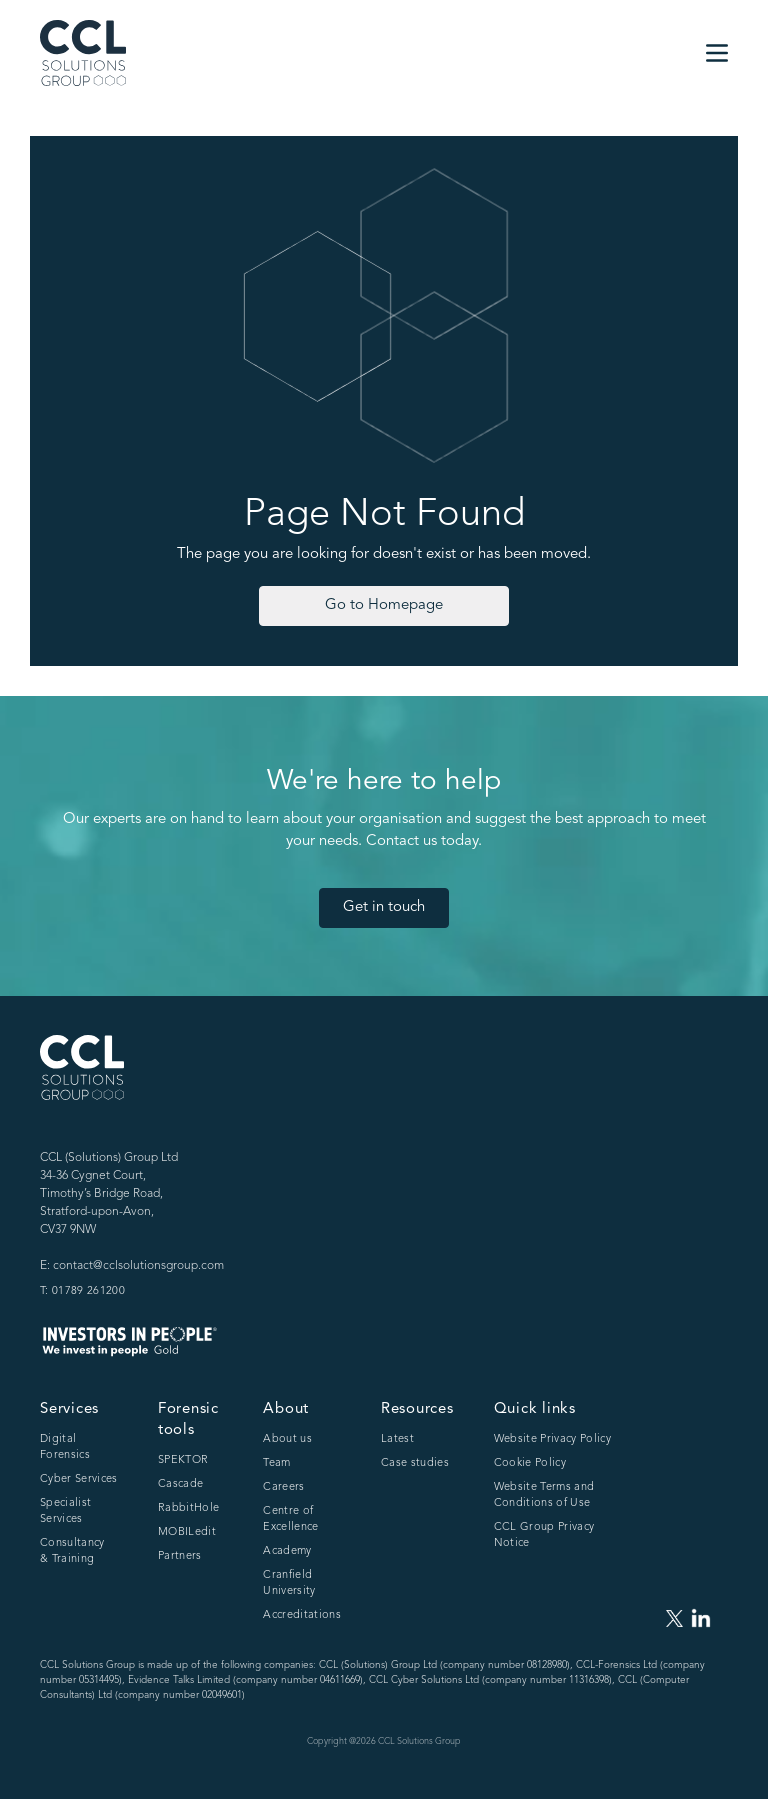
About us (287, 1439)
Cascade (180, 1484)
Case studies (415, 1463)
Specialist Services (65, 1511)
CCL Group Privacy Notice (544, 1535)
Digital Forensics (65, 1447)
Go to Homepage (384, 605)
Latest (397, 1439)
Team (276, 1463)
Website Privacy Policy (552, 1439)
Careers (283, 1487)
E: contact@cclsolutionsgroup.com (132, 1266)
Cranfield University (289, 1583)
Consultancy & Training (72, 1551)
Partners (180, 1556)
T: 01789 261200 (82, 1291)
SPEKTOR (183, 1460)
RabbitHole (188, 1508)
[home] (83, 53)
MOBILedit (187, 1532)
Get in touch (384, 907)
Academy (287, 1551)
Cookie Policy (530, 1463)
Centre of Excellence (290, 1519)
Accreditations (302, 1615)
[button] (717, 53)
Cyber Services (79, 1479)
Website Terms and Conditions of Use (544, 1495)
